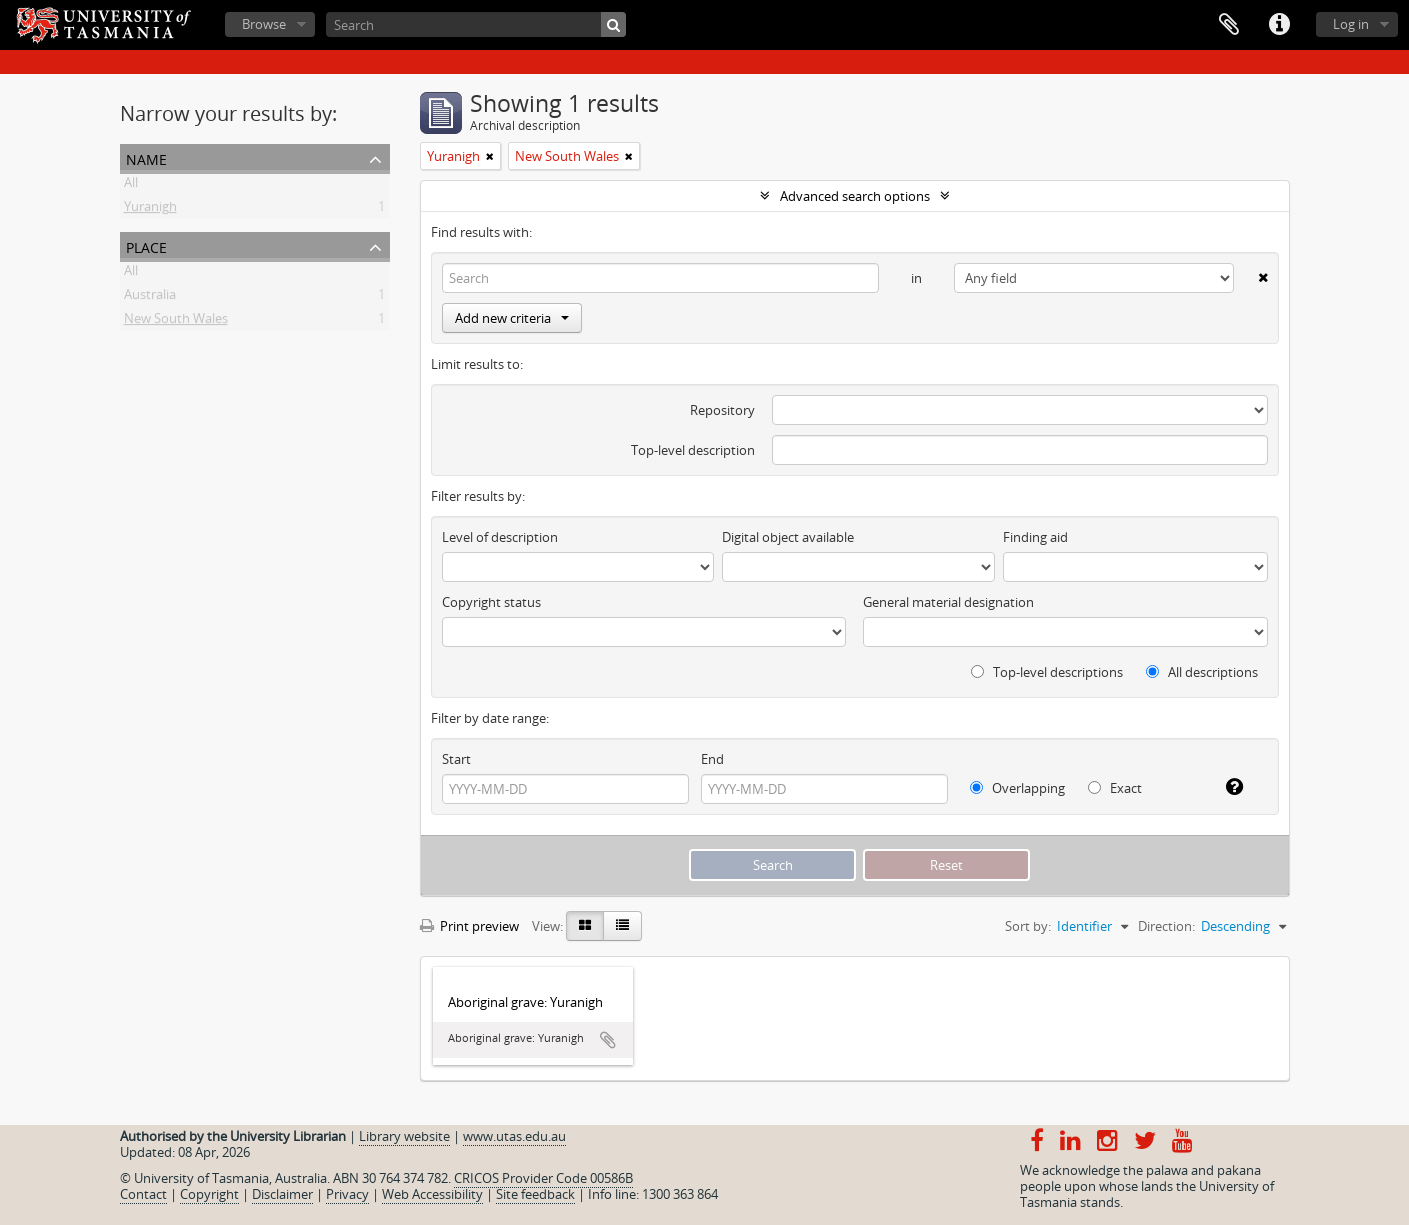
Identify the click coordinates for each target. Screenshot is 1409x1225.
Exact (1115, 788)
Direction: (1166, 926)
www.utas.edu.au (514, 1136)
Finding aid (1035, 537)
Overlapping (1017, 788)
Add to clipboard (608, 1040)
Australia (150, 298)
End (712, 759)
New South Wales (176, 322)
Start (456, 759)
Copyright (209, 1194)
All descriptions (1202, 672)
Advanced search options (855, 196)
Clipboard (1229, 25)
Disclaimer (282, 1194)
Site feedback (535, 1194)
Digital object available (788, 537)
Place (146, 245)
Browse (264, 24)
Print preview (469, 926)
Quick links (1279, 25)
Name (146, 157)
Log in (1351, 24)
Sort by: (1028, 926)
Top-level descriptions (1047, 672)
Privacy (347, 1194)
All (131, 186)
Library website (404, 1136)
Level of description (500, 537)
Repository (722, 410)
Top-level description (693, 450)
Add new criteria (512, 318)
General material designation (948, 602)
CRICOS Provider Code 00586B (543, 1178)
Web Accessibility (432, 1194)
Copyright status (491, 602)
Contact (143, 1194)
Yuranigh (150, 210)
